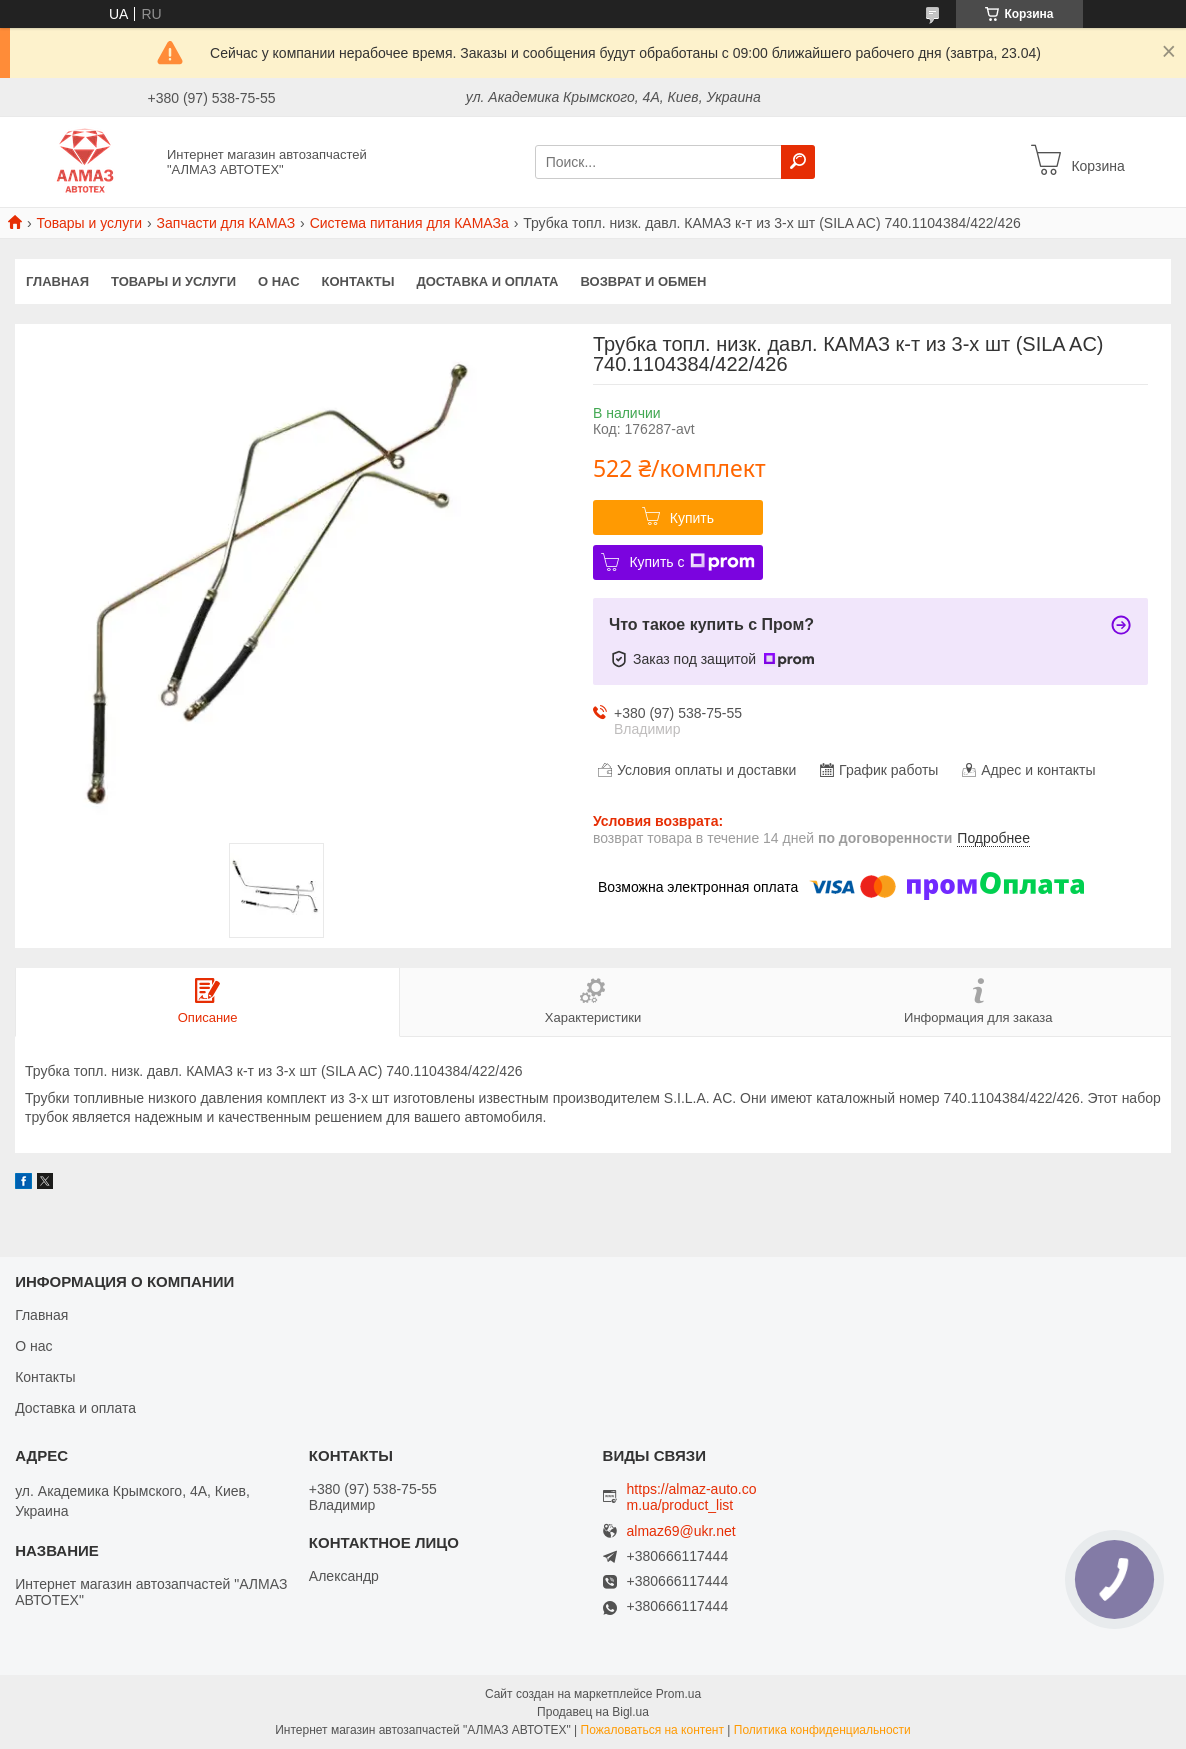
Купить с (691, 562)
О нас (279, 281)
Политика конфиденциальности (822, 1730)
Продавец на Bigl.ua (593, 1712)
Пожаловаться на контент (652, 1730)
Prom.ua (678, 1694)
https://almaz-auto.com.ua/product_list (692, 1497)
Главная (57, 281)
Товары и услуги (89, 223)
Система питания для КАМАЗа (409, 223)
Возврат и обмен (644, 281)
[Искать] (798, 162)
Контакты (358, 281)
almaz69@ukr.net (681, 1531)
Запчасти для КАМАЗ (226, 223)
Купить (692, 518)
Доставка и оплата (487, 281)
